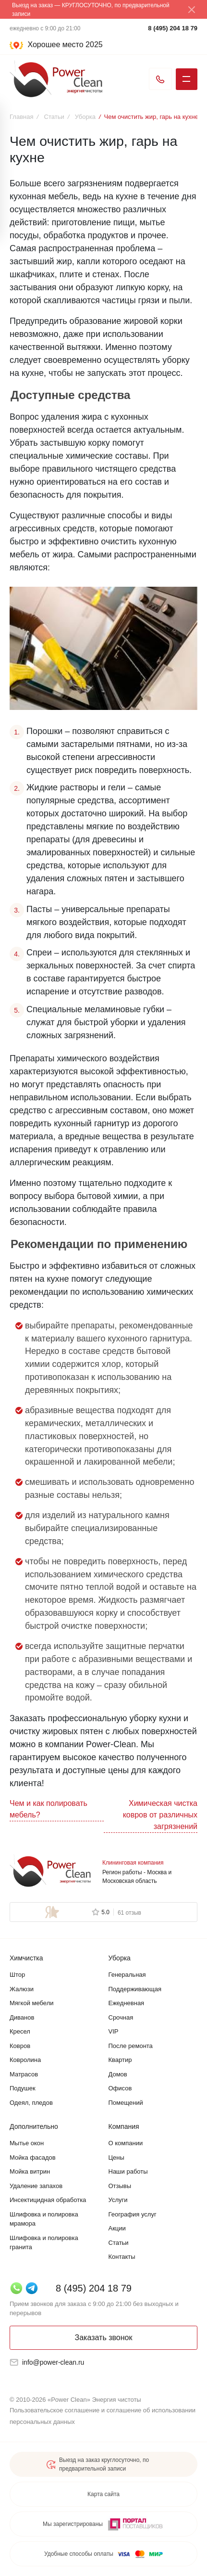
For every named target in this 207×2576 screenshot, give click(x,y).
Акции (117, 2228)
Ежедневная (127, 2003)
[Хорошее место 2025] (57, 45)
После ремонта (131, 2045)
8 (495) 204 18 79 (172, 28)
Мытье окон (27, 2143)
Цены (116, 2157)
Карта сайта (103, 2494)
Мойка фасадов (33, 2157)
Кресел (20, 2031)
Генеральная (127, 1974)
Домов (118, 2074)
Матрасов (24, 2074)
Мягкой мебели (32, 2003)
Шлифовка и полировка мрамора (44, 2219)
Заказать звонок (104, 2337)
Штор (17, 1974)
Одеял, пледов (31, 2102)
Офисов (120, 2088)
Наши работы (128, 2171)
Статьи (54, 116)
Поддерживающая (135, 1989)
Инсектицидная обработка (48, 2199)
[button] (103, 46)
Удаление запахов (36, 2186)
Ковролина (25, 2059)
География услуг (133, 2214)
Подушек (23, 2088)
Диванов (22, 2017)
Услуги (118, 2199)
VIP (114, 2031)
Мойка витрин (30, 2171)
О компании (126, 2143)
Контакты (122, 2256)
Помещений (126, 2102)
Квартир (120, 2059)
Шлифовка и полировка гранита (44, 2242)
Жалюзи (22, 1989)
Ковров (20, 2045)
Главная (21, 116)
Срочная (121, 2017)
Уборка (85, 116)
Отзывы (120, 2186)
